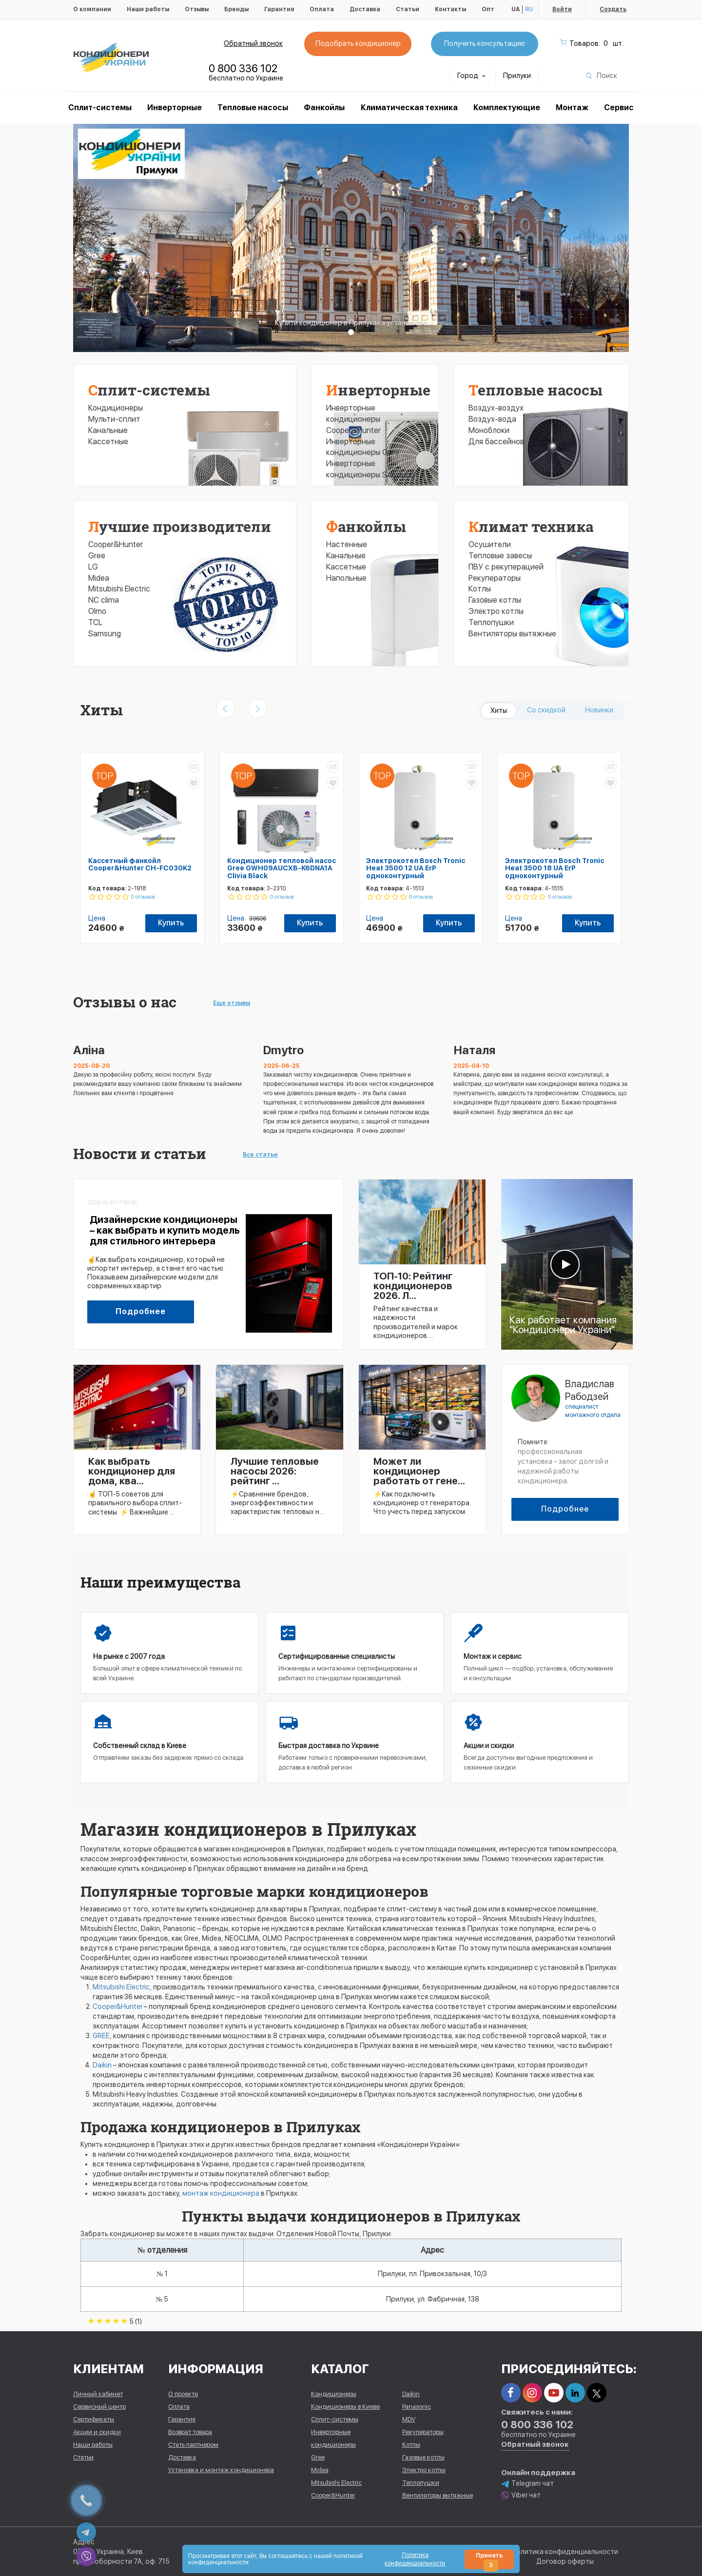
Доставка (365, 9)
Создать (613, 9)
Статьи (407, 9)
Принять (489, 2560)
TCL (95, 622)
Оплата (322, 9)
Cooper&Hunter (115, 544)
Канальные (108, 430)
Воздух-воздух (496, 408)
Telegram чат (527, 2483)
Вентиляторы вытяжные (512, 633)
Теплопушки (491, 622)
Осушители (489, 544)
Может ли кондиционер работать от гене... (419, 1471)
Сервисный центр (99, 2406)
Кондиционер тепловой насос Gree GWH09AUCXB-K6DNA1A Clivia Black (281, 868)
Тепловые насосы (252, 107)
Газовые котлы (494, 600)
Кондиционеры (115, 408)
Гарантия (279, 9)
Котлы (479, 588)
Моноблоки (488, 430)
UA (515, 9)
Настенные (346, 544)
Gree (96, 555)
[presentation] (225, 708)
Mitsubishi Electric (119, 588)
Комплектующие (506, 107)
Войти (562, 9)
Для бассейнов (496, 441)
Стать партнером (193, 2444)
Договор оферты (565, 2561)
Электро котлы (496, 611)
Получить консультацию (484, 43)
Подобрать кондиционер (358, 43)
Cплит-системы (100, 107)
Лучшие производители (179, 526)
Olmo (97, 611)
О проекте (183, 2394)
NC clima (103, 600)
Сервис (619, 107)
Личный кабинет (98, 2394)
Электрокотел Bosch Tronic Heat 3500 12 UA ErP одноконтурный (416, 868)
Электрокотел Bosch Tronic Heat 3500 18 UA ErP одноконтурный (554, 868)
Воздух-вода (492, 419)
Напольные (346, 578)
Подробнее (141, 1311)
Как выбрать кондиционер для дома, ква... (131, 1471)
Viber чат (521, 2495)
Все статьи (260, 1154)
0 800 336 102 (243, 68)
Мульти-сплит (114, 419)
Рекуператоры (494, 578)
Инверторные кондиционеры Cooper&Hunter (353, 419)
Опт (488, 9)
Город (471, 75)
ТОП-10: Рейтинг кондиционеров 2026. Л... (412, 1285)
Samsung (104, 633)
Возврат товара (190, 2432)
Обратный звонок (253, 43)
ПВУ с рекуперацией (506, 566)
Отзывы (197, 9)
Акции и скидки (97, 2432)
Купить (171, 922)
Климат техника (530, 526)
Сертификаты (93, 2419)
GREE (101, 2036)
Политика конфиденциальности (564, 2552)
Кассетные (108, 441)
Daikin (102, 2065)
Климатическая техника (409, 107)
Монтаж (572, 107)
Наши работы (148, 9)
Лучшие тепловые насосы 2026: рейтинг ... (275, 1471)
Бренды (236, 9)
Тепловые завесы (500, 555)
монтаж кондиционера (220, 2193)
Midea (98, 578)
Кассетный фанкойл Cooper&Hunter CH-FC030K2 (140, 864)
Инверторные (174, 107)
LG (93, 566)
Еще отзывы (231, 1003)
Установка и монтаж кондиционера (221, 2470)
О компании (92, 9)
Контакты (450, 9)
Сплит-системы (149, 389)
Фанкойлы (324, 107)
